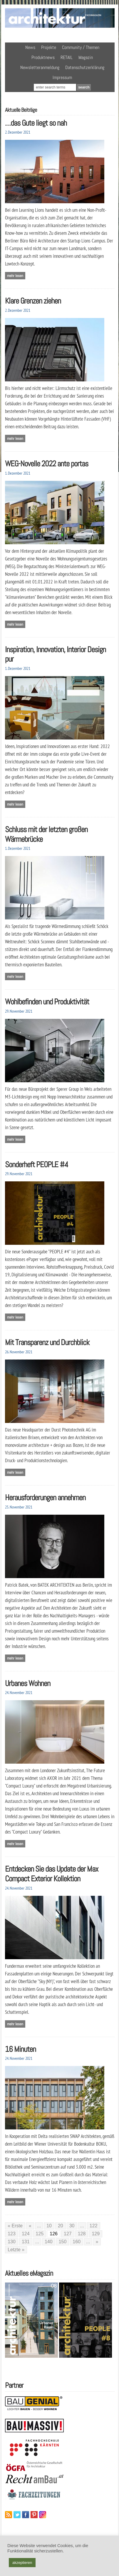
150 (63, 2241)
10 (49, 2225)
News (30, 47)
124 (26, 2233)
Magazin (85, 57)
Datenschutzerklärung (84, 67)
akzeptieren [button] (22, 2562)
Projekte (48, 47)
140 (49, 2241)
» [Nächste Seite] (96, 2241)
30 (72, 2225)
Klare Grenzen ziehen (33, 301)
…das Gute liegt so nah (36, 123)
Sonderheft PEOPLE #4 (36, 1164)
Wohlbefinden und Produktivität (47, 1001)
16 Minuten (20, 2049)
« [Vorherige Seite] (30, 2225)
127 (68, 2233)
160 (77, 2241)
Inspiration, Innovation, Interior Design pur (55, 654)
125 (40, 2233)
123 (12, 2233)
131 (26, 2241)
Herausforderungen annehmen (45, 1497)
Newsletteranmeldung (39, 67)
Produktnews (43, 57)
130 (12, 2241)
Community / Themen (80, 47)
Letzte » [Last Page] (16, 2249)
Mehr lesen (15, 275)
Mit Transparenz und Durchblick (47, 1342)
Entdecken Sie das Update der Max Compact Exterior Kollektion (51, 1874)
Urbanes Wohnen (27, 1683)
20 (60, 2225)
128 (82, 2233)
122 (94, 2225)
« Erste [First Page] (15, 2225)
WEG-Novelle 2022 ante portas (46, 463)
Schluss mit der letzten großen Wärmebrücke (46, 834)
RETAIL (67, 57)
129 (96, 2233)
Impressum (62, 77)
